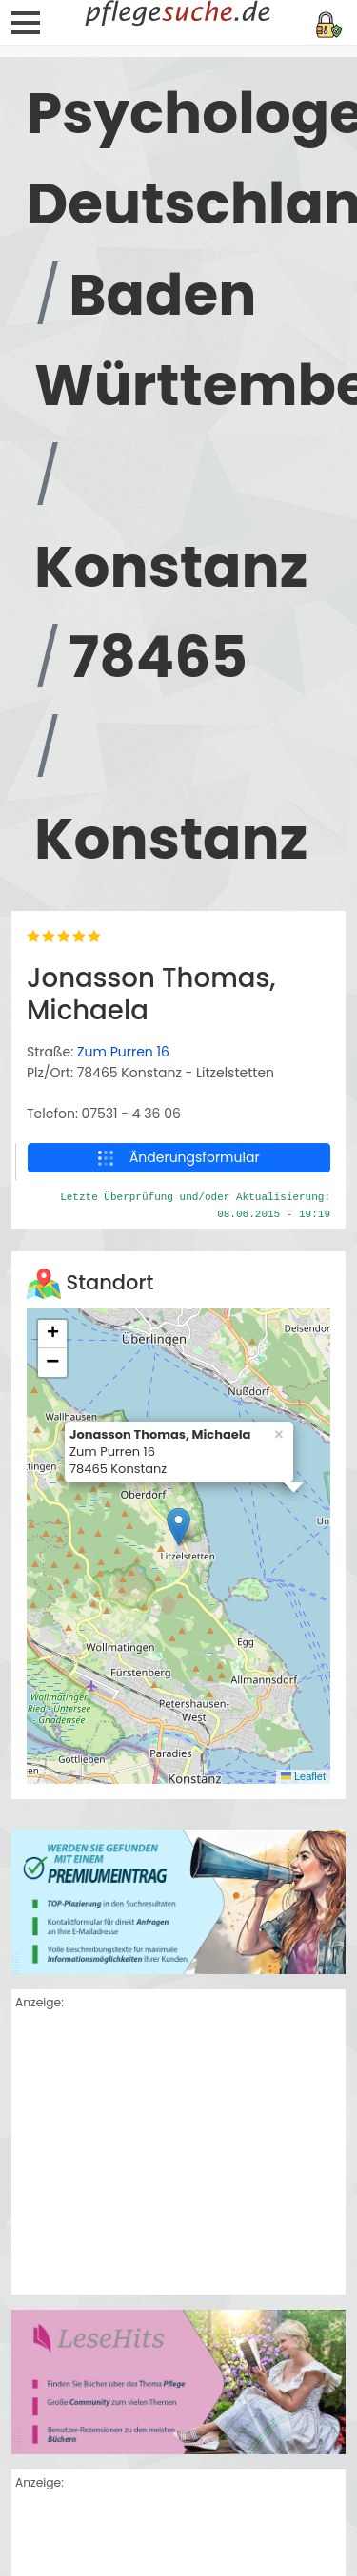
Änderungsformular (178, 1157)
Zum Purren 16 (123, 1051)
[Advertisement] (178, 2155)
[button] (178, 1526)
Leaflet (303, 1776)
